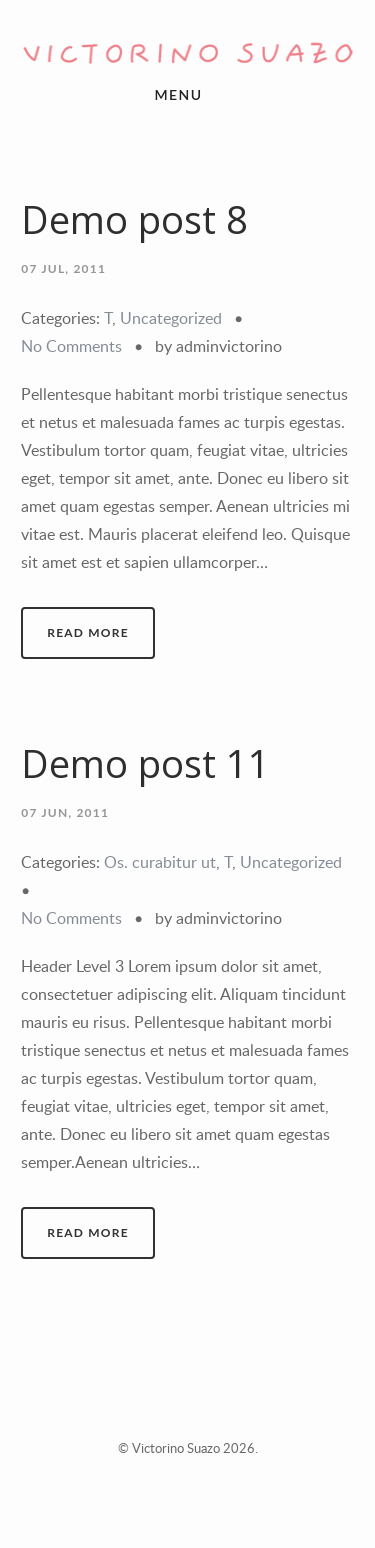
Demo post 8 (134, 219)
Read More (87, 632)
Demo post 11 (145, 763)
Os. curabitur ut (160, 862)
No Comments (71, 346)
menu (179, 94)
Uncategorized (171, 318)
